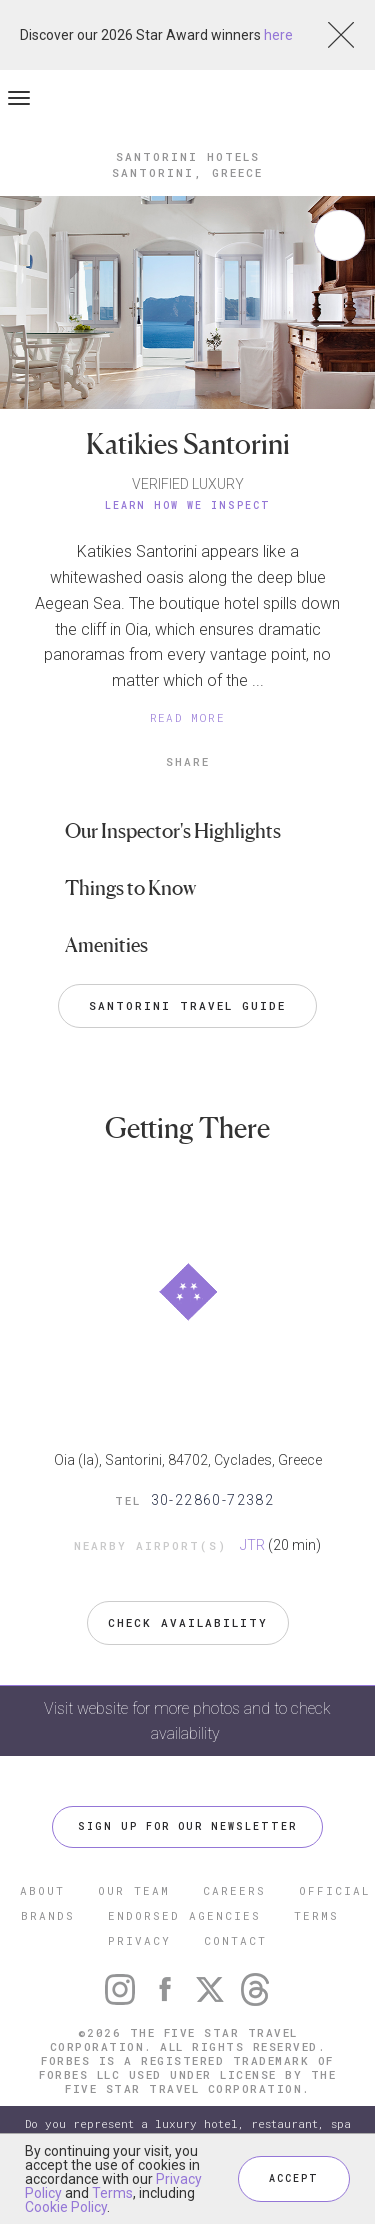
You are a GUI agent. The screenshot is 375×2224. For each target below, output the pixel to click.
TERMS (316, 1915)
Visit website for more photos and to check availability (187, 1721)
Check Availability (188, 1622)
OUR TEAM (134, 1890)
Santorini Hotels (188, 156)
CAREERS (234, 1890)
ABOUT (42, 1890)
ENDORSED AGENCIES (184, 1915)
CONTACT (235, 1940)
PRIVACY (139, 1940)
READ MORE (188, 717)
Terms (112, 2193)
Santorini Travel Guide (187, 1005)
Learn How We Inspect (188, 505)
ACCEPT (294, 2178)
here (278, 35)
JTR (252, 1545)
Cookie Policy (66, 2207)
